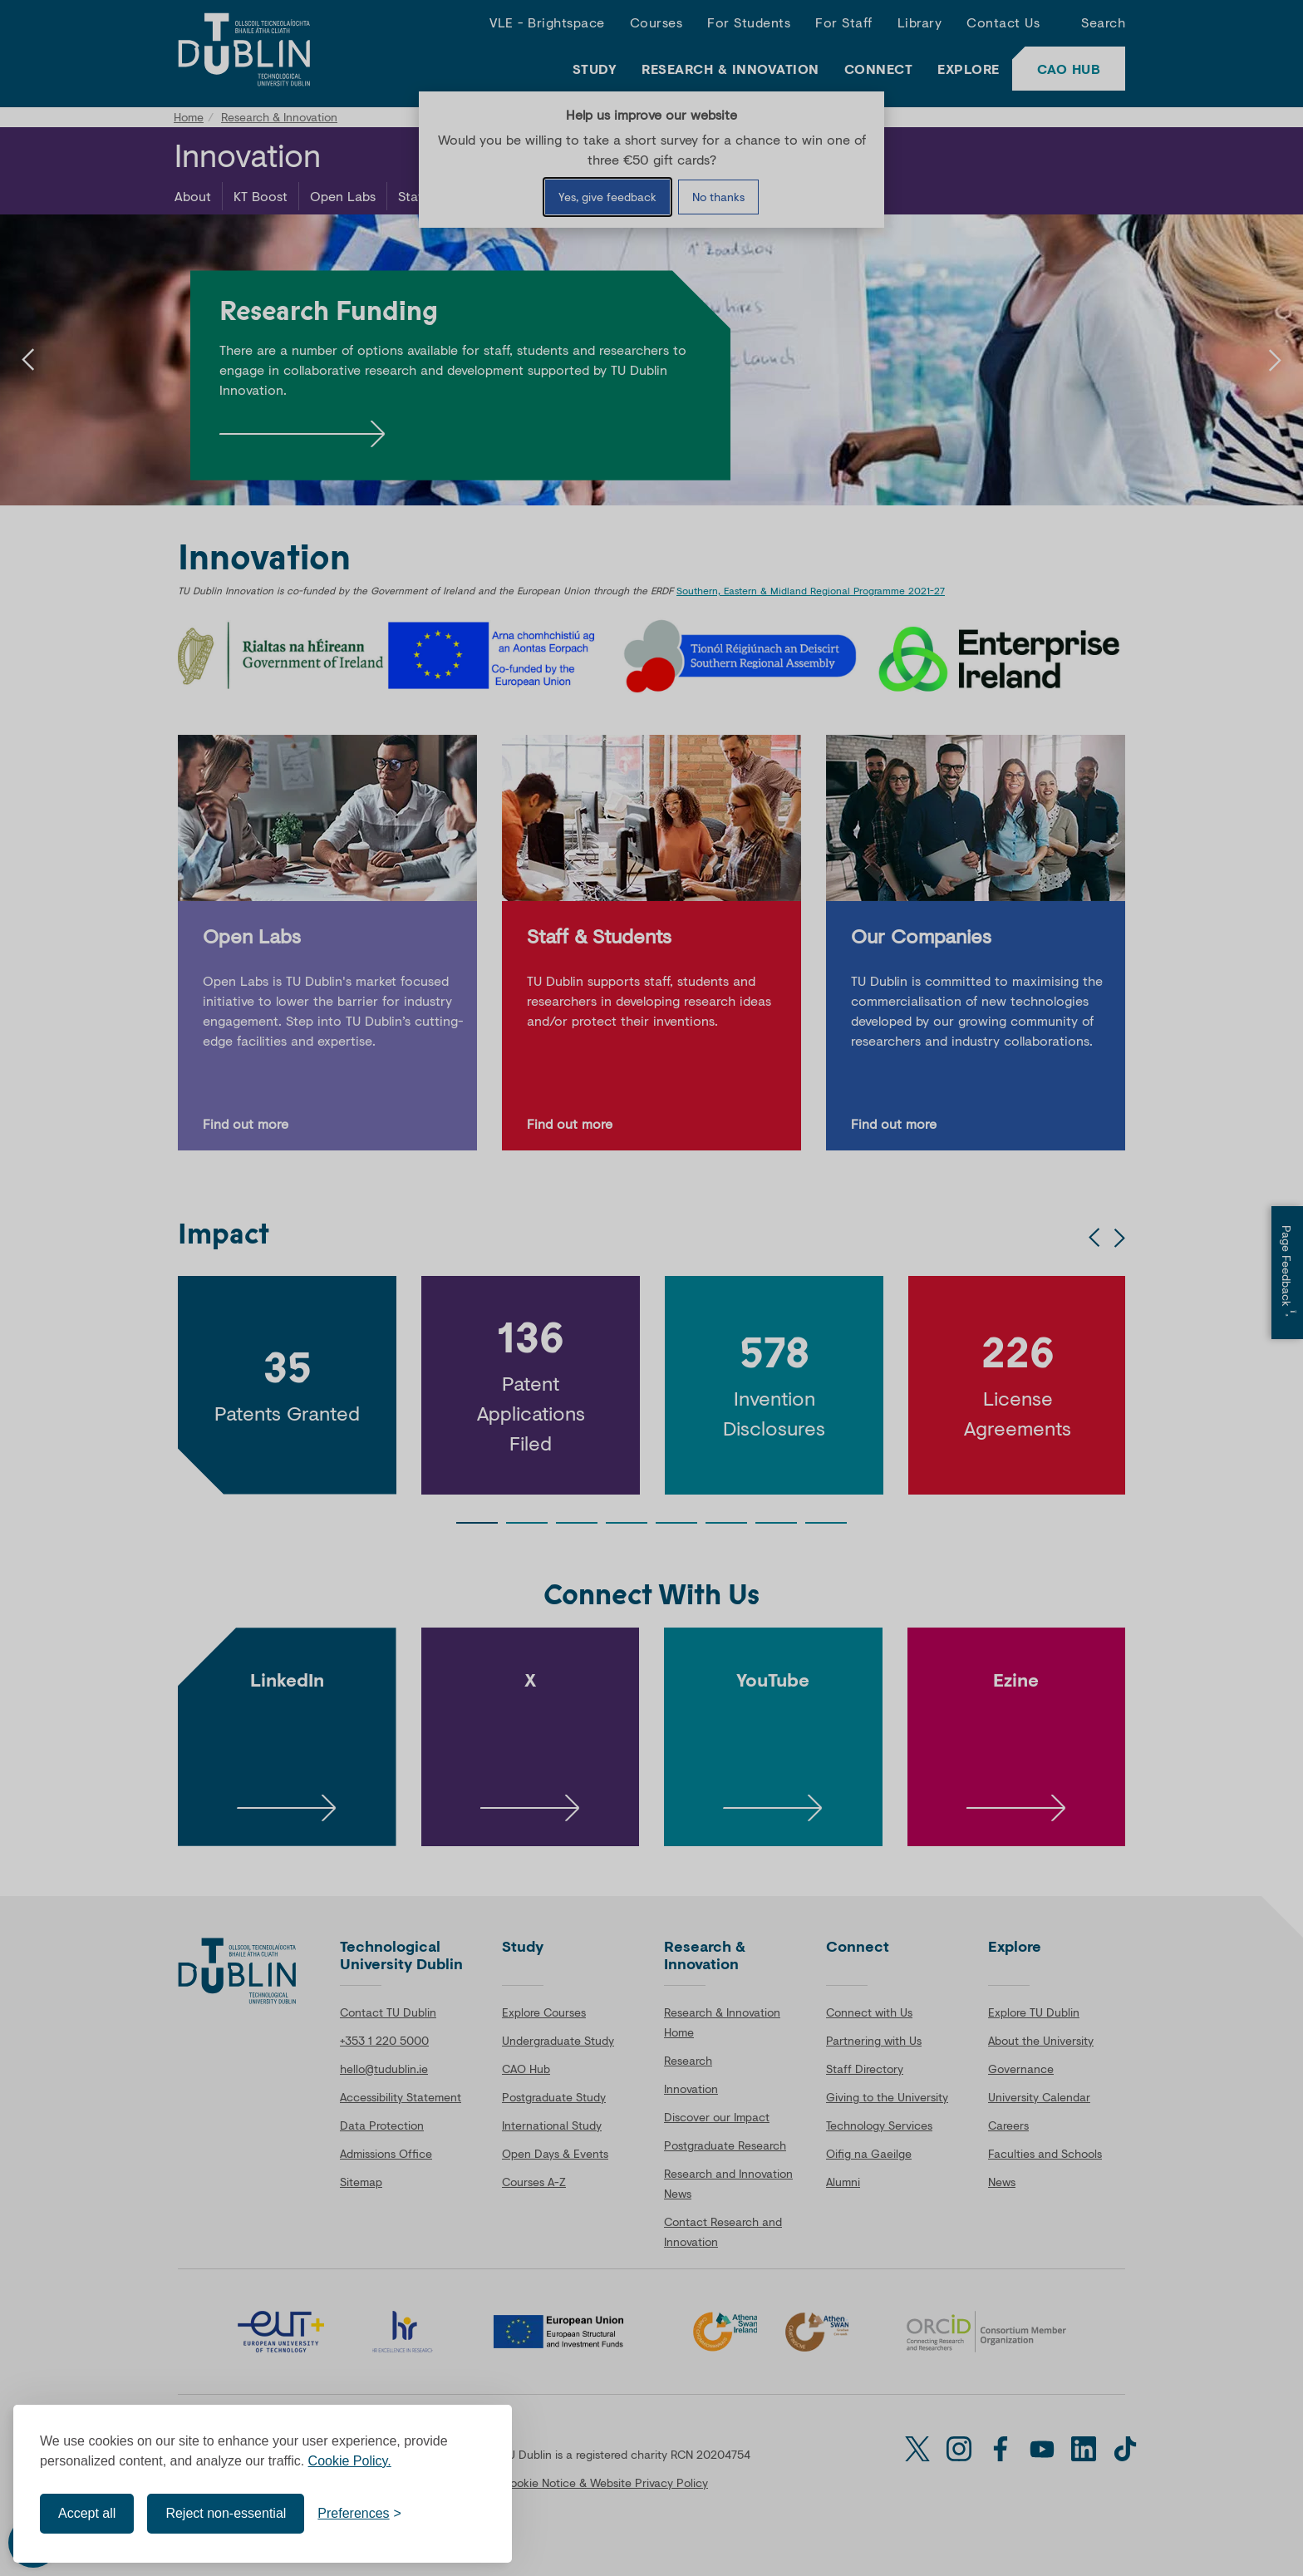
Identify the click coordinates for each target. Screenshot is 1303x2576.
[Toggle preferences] (359, 2513)
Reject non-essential (225, 2513)
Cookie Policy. (349, 2461)
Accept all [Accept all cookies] (87, 2513)
